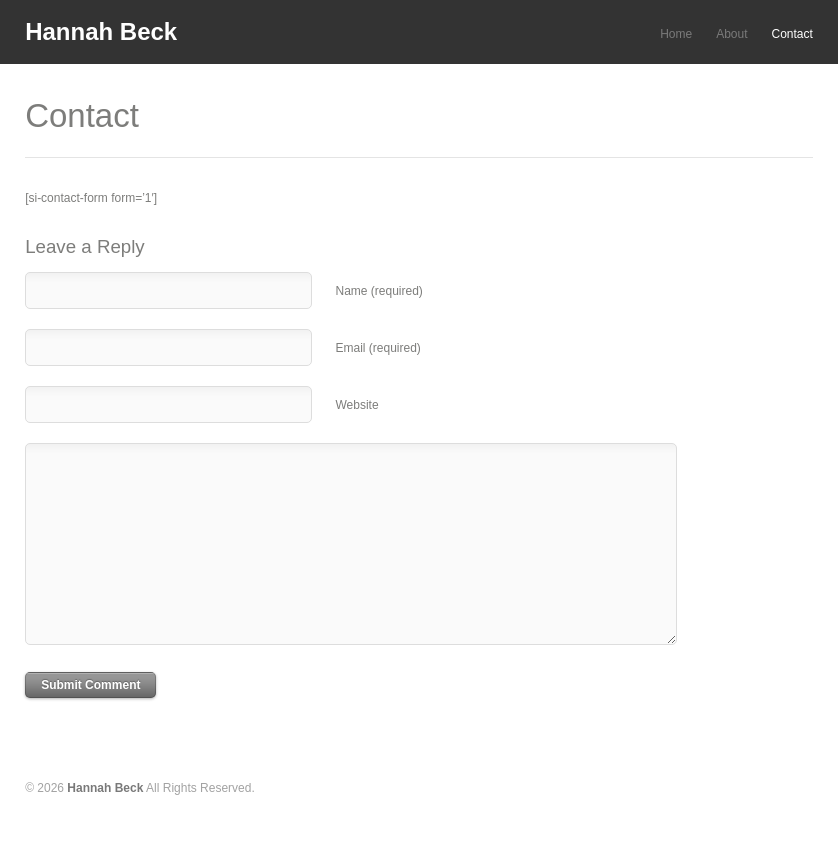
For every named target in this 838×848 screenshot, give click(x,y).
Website (356, 405)
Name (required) (378, 291)
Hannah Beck (101, 31)
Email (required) (377, 348)
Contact (792, 34)
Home (676, 34)
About (731, 34)
